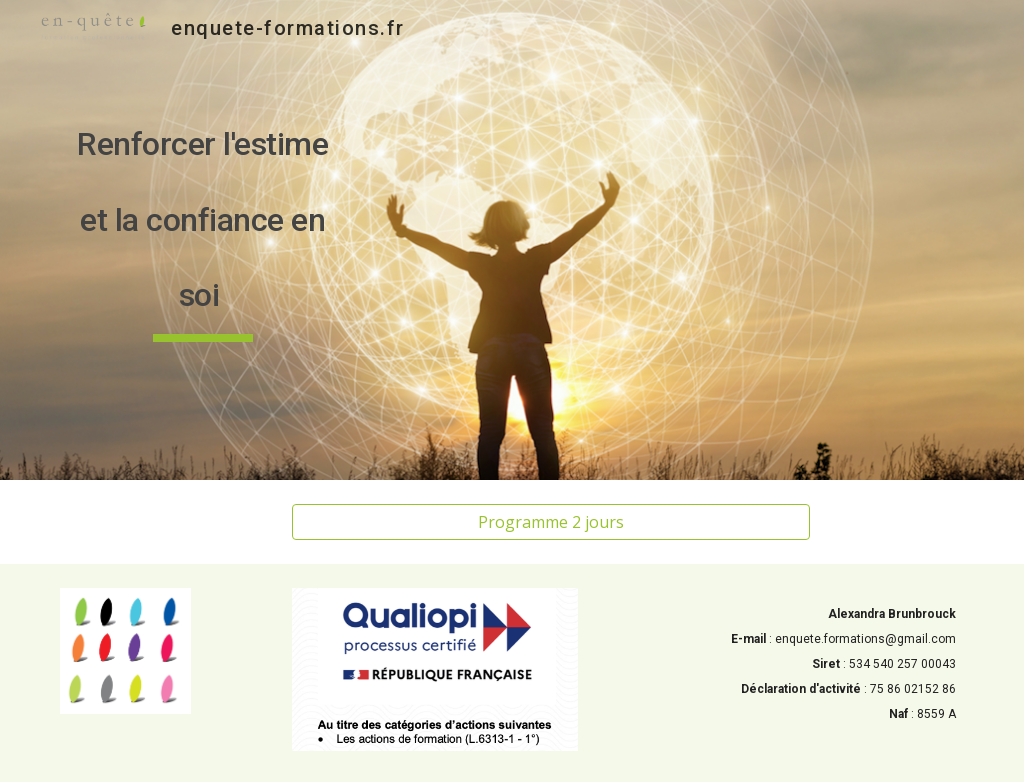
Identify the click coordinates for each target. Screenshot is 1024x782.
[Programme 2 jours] (551, 522)
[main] (203, 240)
